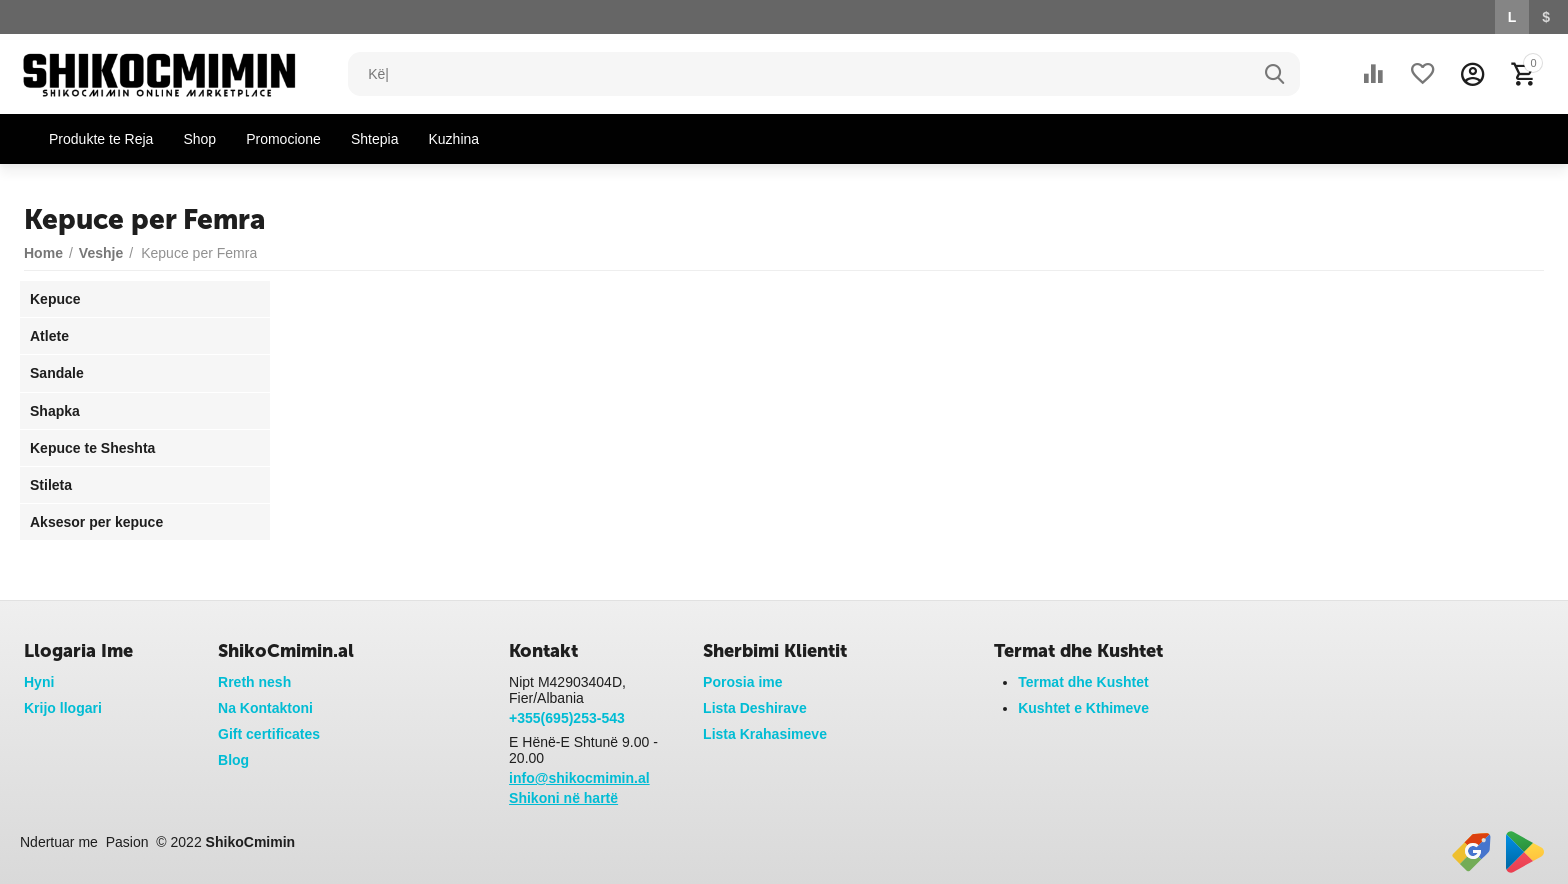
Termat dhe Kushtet (1083, 682)
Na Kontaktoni (265, 708)
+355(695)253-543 (567, 718)
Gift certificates (269, 734)
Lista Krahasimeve (765, 734)
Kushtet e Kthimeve (1083, 708)
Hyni (39, 682)
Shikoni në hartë (563, 798)
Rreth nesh (254, 682)
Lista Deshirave (755, 708)
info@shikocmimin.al (579, 778)
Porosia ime (742, 682)
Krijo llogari (63, 708)
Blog (233, 760)
